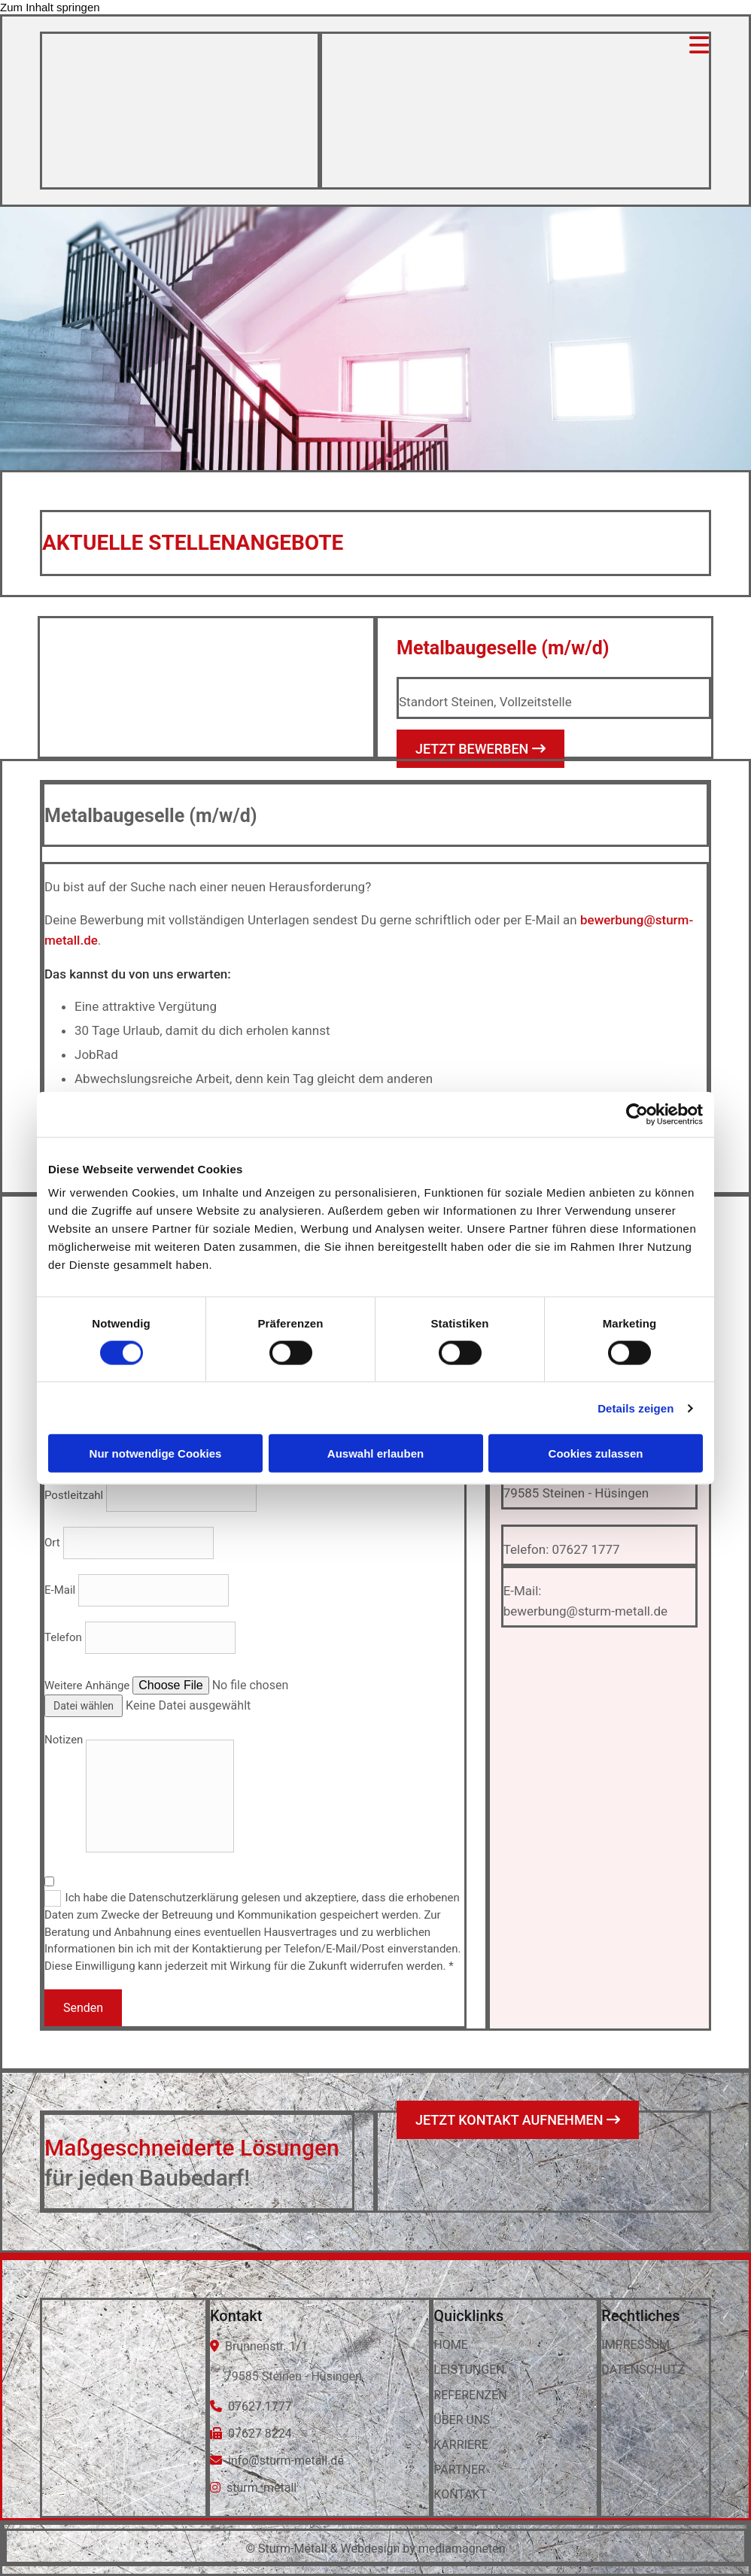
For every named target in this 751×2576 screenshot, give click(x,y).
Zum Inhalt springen (50, 7)
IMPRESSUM (635, 2345)
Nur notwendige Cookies (156, 1453)
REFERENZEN (469, 2395)
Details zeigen (635, 1407)
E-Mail (59, 1590)
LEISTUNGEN (468, 2369)
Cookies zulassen (596, 1453)
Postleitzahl (73, 1495)
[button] (480, 749)
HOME (450, 2345)
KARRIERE (460, 2445)
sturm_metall (261, 2487)
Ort (52, 1542)
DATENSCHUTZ (643, 2369)
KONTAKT (460, 2494)
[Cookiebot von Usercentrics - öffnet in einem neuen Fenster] (637, 1114)
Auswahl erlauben (375, 1453)
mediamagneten (462, 2548)
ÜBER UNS (461, 2420)
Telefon (63, 1637)
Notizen (63, 1739)
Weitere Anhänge (86, 1685)
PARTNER (459, 2469)
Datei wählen (83, 1706)
